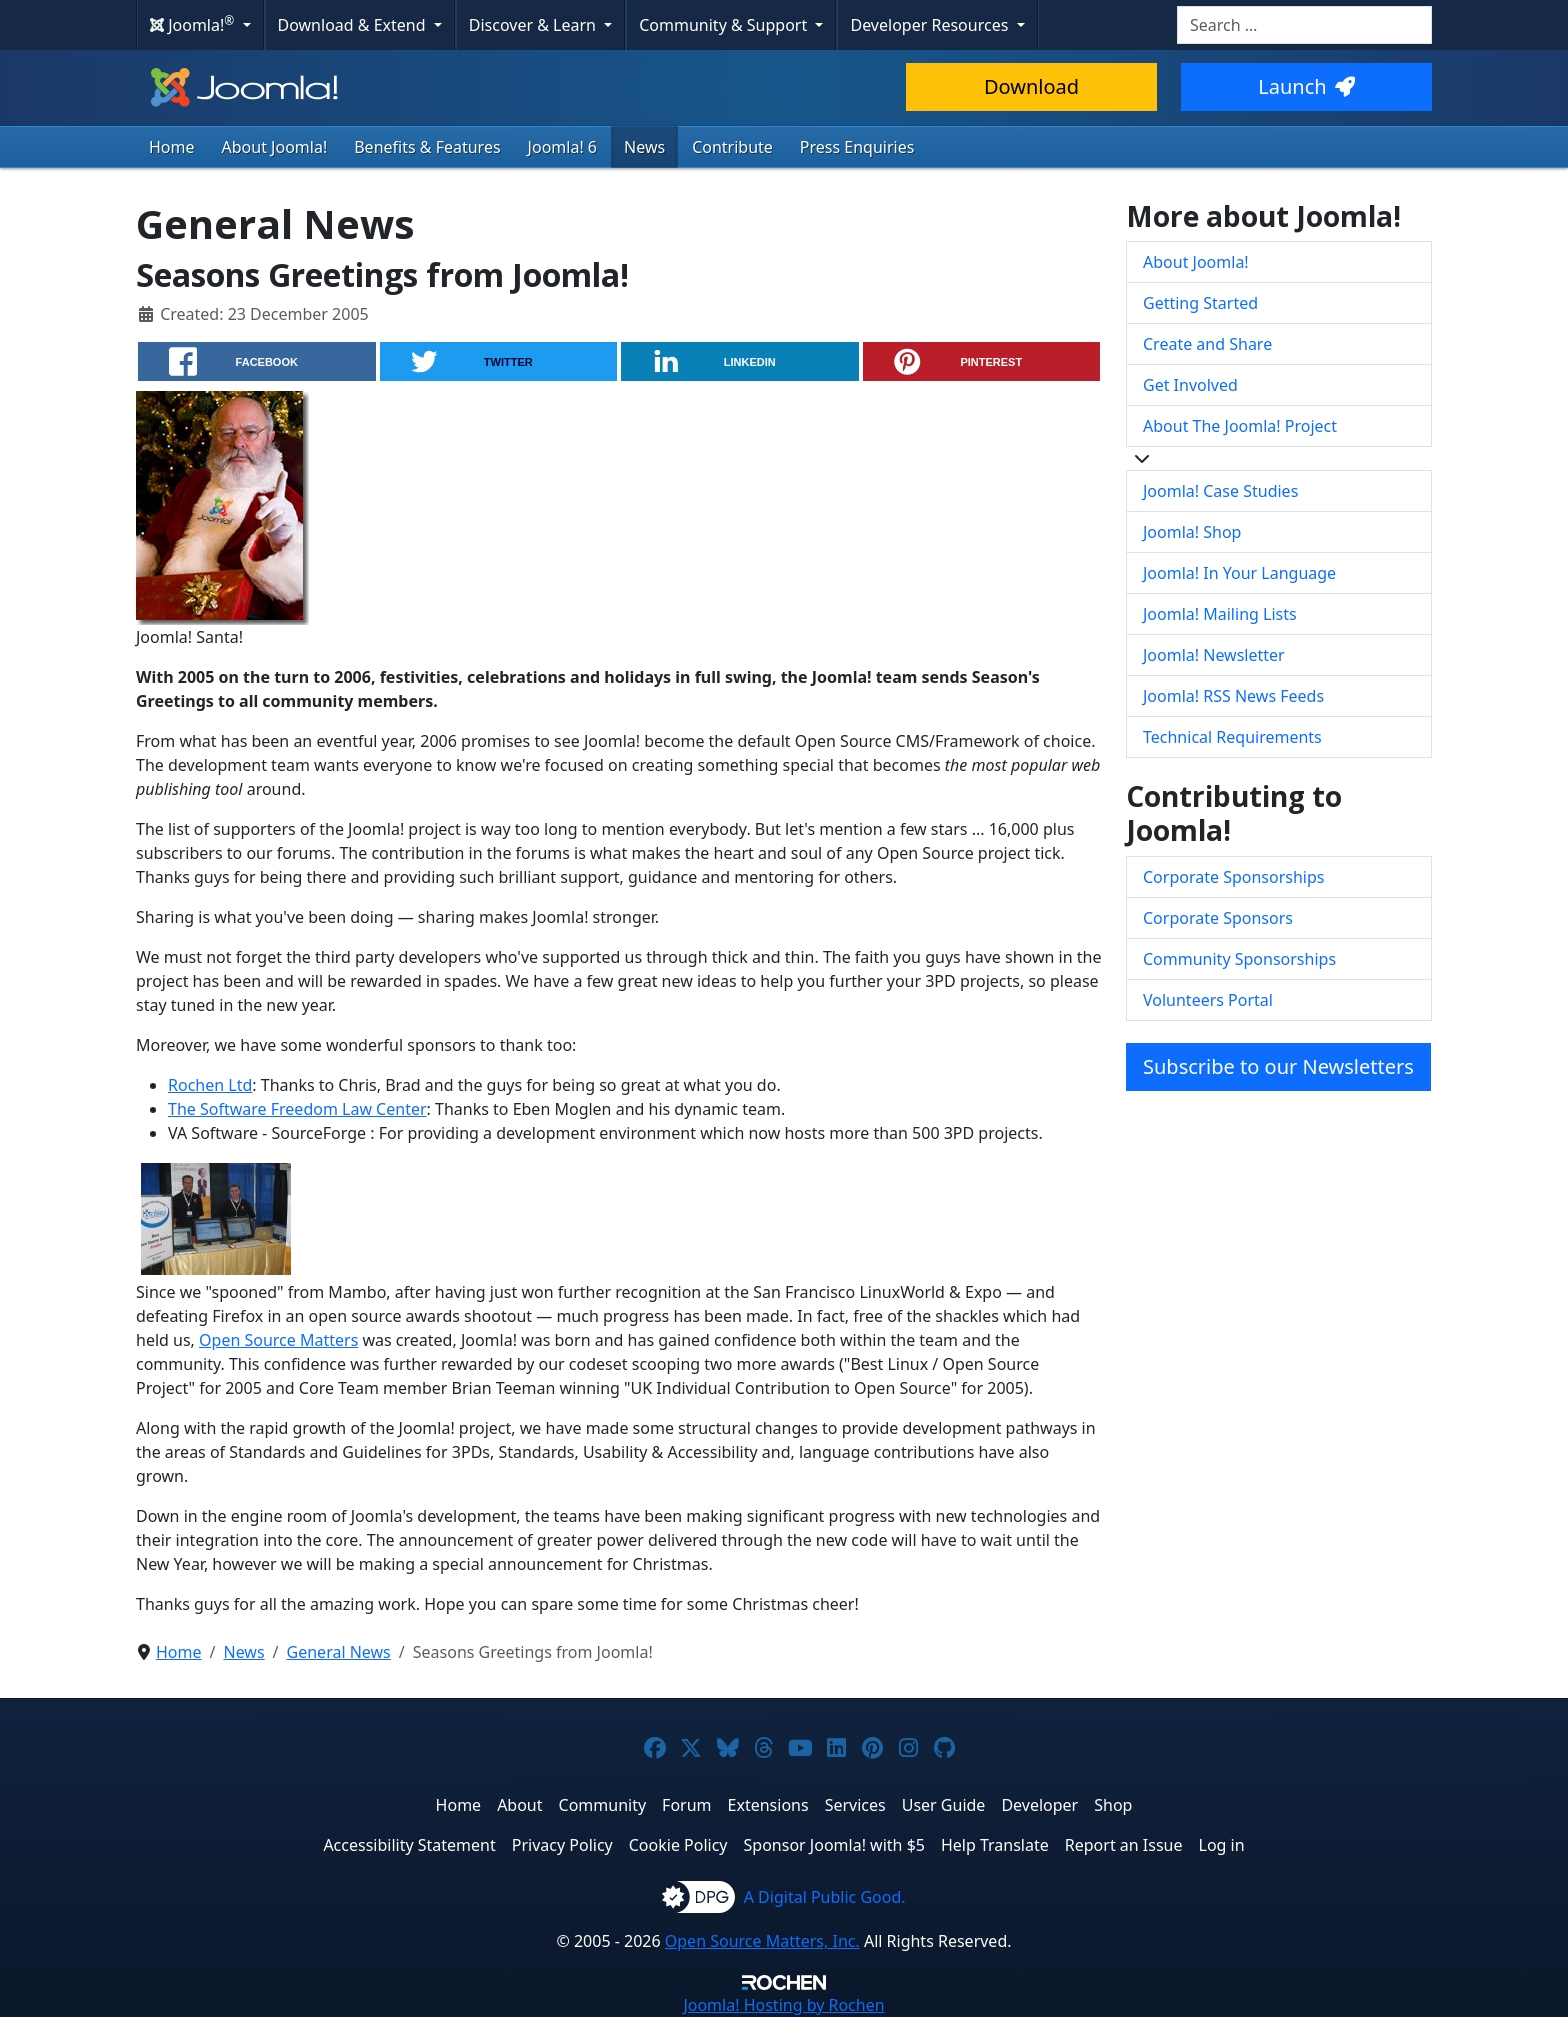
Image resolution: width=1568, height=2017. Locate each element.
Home (172, 147)
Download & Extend (354, 25)
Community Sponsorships (1239, 959)
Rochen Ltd (210, 1085)
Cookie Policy (678, 1845)
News (644, 147)
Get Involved (1190, 385)
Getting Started (1200, 303)
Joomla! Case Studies (1220, 491)
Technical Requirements (1232, 737)
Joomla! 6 (562, 147)
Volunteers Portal (1208, 1000)
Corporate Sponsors (1218, 918)
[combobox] (1304, 25)
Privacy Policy (562, 1845)
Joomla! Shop (1192, 532)
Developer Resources (931, 25)
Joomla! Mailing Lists (1220, 614)
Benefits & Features (427, 147)
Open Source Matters (278, 1340)
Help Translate (995, 1845)
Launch (1306, 86)
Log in (1222, 1845)
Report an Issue (1124, 1845)
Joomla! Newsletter (1214, 655)
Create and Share (1207, 344)
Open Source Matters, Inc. (762, 1941)
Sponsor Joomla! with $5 (834, 1845)
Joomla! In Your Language (1239, 573)
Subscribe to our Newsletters (1278, 1066)
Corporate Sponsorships (1233, 877)
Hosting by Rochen (783, 2005)
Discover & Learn (534, 25)
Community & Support (725, 25)
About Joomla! (275, 147)
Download (1031, 86)
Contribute (732, 147)
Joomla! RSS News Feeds (1233, 696)
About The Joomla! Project (1240, 426)
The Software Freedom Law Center (297, 1109)
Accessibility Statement (409, 1845)
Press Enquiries (857, 147)
